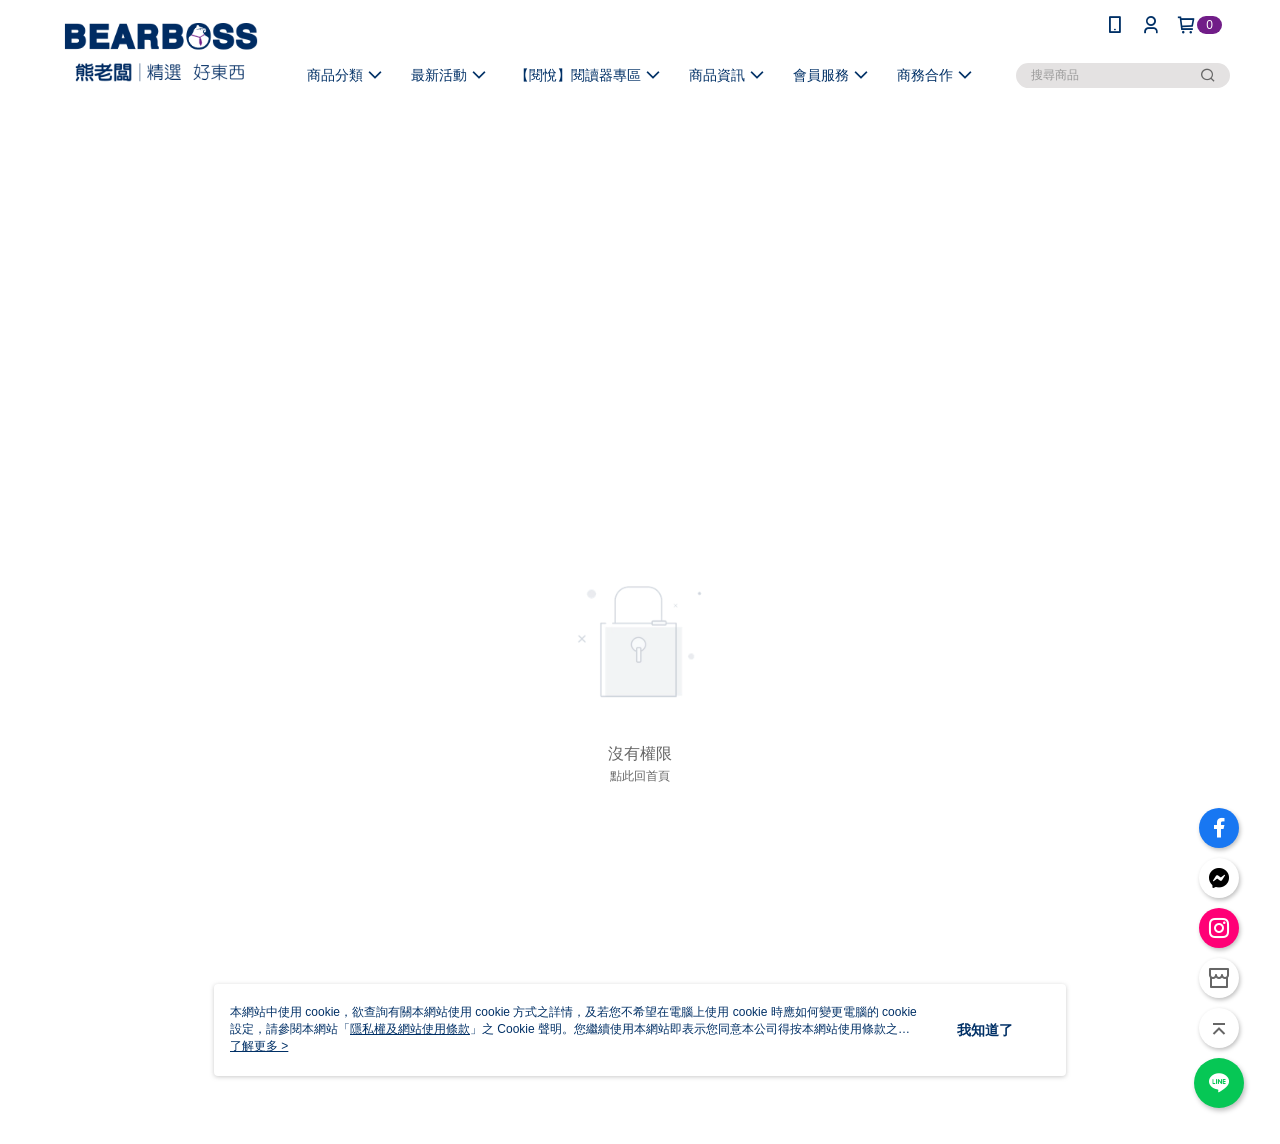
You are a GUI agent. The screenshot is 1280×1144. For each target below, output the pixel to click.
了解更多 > (259, 1046)
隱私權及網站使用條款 (410, 1029)
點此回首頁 (640, 776)
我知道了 (985, 1030)
